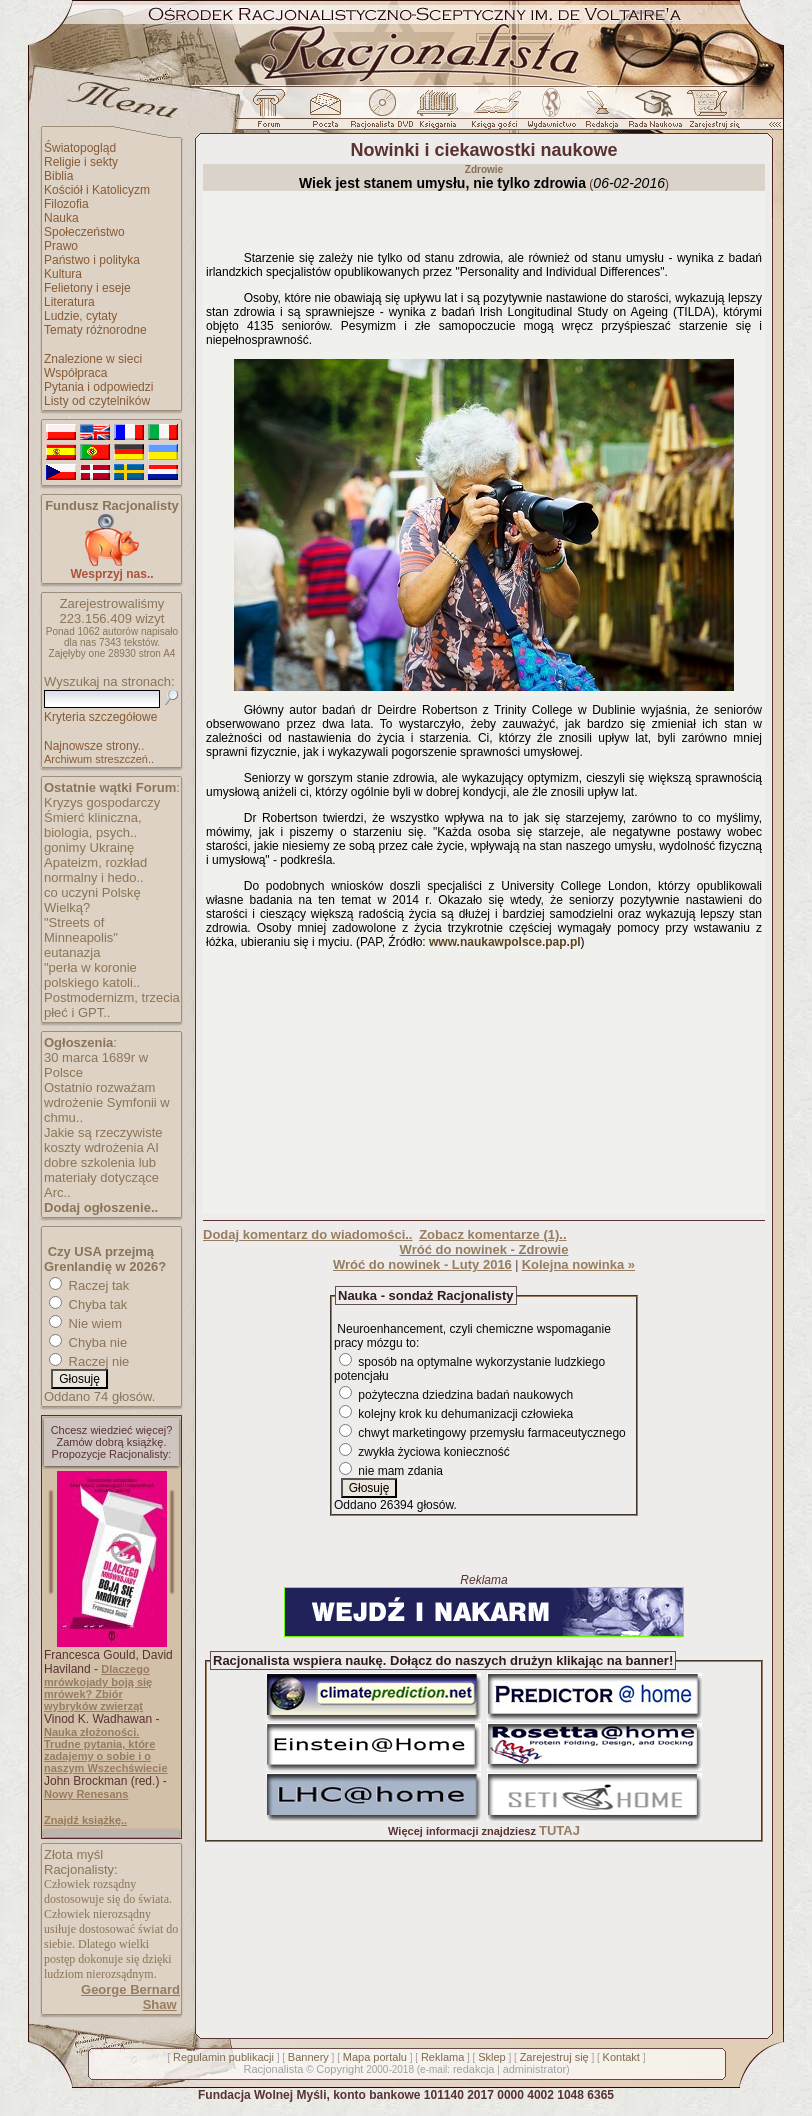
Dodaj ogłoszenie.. (101, 1207)
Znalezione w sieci (93, 359)
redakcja (474, 2069)
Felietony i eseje (87, 288)
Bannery (308, 2057)
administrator (535, 2069)
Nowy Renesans (86, 1794)
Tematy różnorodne (95, 330)
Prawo (61, 246)
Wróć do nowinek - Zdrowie (484, 1249)
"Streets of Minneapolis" (81, 930)
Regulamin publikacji (223, 2057)
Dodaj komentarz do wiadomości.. (307, 1234)
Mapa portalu (375, 2057)
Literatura (69, 302)
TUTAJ (559, 1830)
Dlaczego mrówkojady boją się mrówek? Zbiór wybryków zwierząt (98, 1687)
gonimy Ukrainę (89, 847)
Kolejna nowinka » (578, 1264)
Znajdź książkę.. (85, 1820)
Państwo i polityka (92, 260)
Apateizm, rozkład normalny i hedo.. (95, 870)
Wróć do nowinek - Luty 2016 (422, 1264)
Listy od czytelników (97, 401)
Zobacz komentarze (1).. (492, 1234)
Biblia (58, 176)
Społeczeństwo (84, 232)
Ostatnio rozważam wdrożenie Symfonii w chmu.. (107, 1102)
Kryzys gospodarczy (102, 802)
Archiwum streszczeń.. (99, 759)
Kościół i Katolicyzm (97, 190)
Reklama (442, 2057)
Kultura (63, 274)
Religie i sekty (81, 162)
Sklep (492, 2057)
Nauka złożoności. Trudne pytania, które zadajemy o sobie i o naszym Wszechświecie (106, 1750)
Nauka (61, 218)
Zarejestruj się (554, 2057)
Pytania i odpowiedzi (98, 387)
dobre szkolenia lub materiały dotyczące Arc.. (101, 1177)
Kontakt (621, 2057)
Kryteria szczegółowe (100, 717)
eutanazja (72, 952)
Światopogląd (80, 148)
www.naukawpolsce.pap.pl (505, 942)
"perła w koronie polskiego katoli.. (92, 975)
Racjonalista (273, 2069)
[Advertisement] (484, 1086)
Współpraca (75, 373)
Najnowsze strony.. (94, 746)
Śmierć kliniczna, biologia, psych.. (93, 825)
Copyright (339, 2069)
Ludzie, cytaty (80, 316)
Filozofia (66, 204)
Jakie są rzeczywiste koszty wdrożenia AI (103, 1140)
